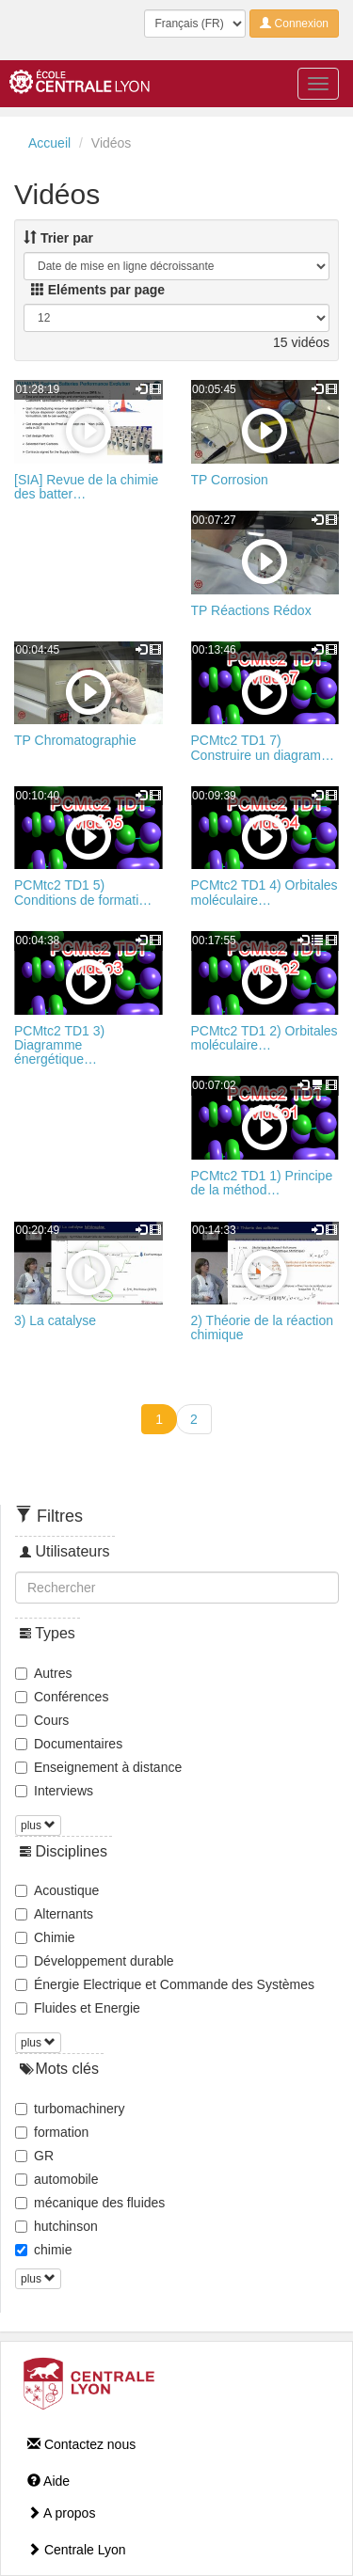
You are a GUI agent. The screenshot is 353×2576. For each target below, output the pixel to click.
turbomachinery (70, 2108)
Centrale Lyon (76, 2549)
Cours (42, 1720)
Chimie (45, 1937)
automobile (57, 2179)
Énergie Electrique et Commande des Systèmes (164, 1984)
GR (34, 2155)
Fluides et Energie (77, 2007)
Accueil (49, 142)
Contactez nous (81, 2444)
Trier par (58, 237)
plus (38, 1825)
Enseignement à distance (98, 1767)
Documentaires (68, 1743)
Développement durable (94, 1960)
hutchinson (56, 2226)
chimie (43, 2249)
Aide (48, 2481)
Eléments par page (98, 289)
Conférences (61, 1696)
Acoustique (57, 1890)
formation (51, 2132)
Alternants (54, 1913)
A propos (61, 2513)
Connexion (294, 23)
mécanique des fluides (90, 2202)
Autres (43, 1673)
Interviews (54, 1790)
